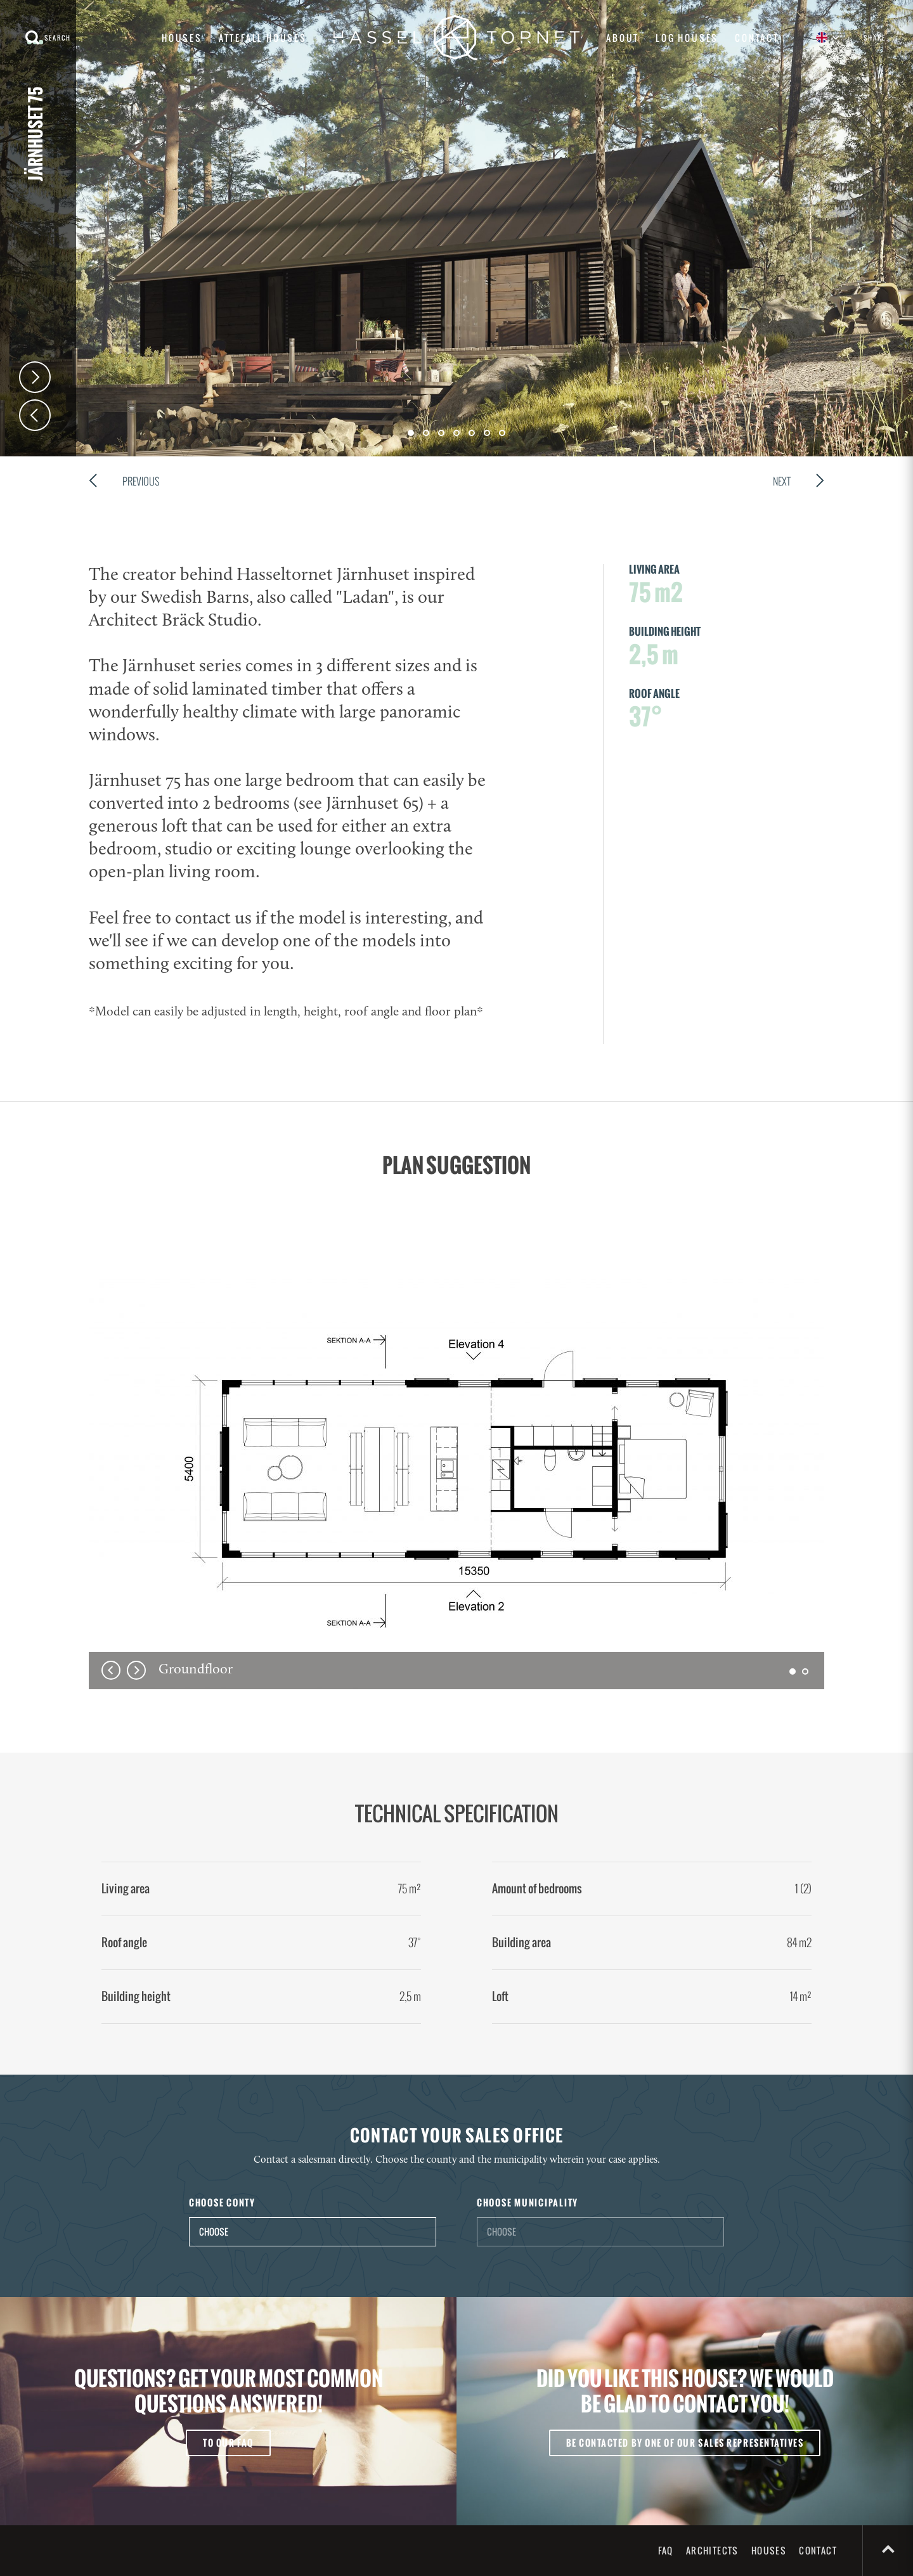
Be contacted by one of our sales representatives (685, 2442)
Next (35, 377)
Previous (124, 482)
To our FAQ (228, 2442)
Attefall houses (263, 37)
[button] (792, 1671)
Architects (712, 2550)
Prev (35, 415)
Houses (182, 37)
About (622, 37)
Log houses (687, 37)
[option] (456, 1481)
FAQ (665, 2550)
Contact (757, 37)
